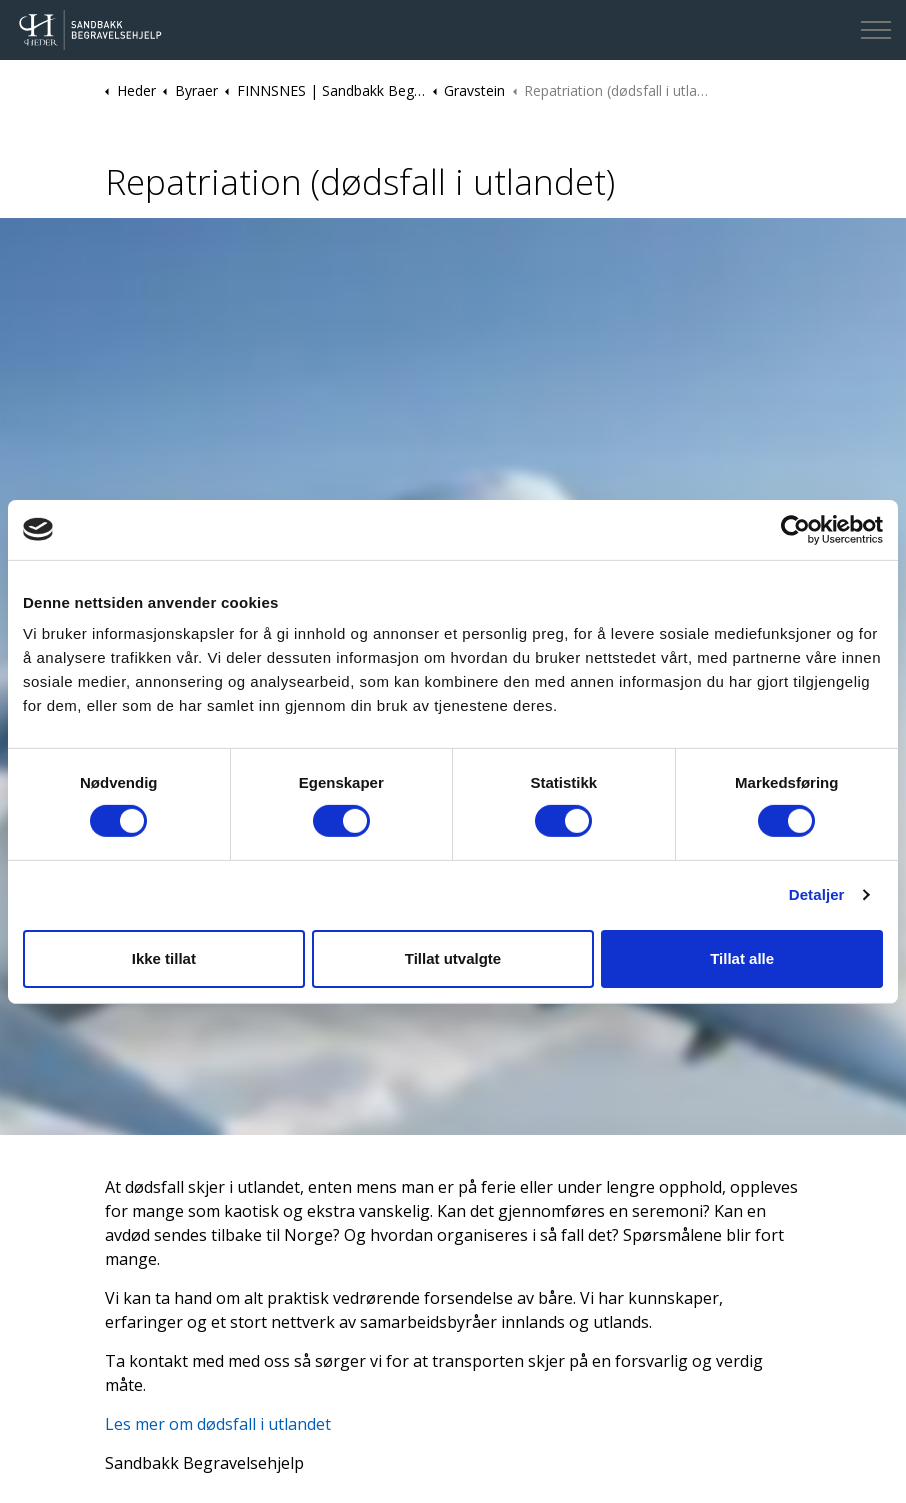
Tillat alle (742, 958)
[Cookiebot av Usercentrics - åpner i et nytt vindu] (795, 529)
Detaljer (817, 894)
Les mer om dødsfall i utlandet (218, 1424)
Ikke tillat (164, 958)
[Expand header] (876, 30)
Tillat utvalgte (453, 958)
